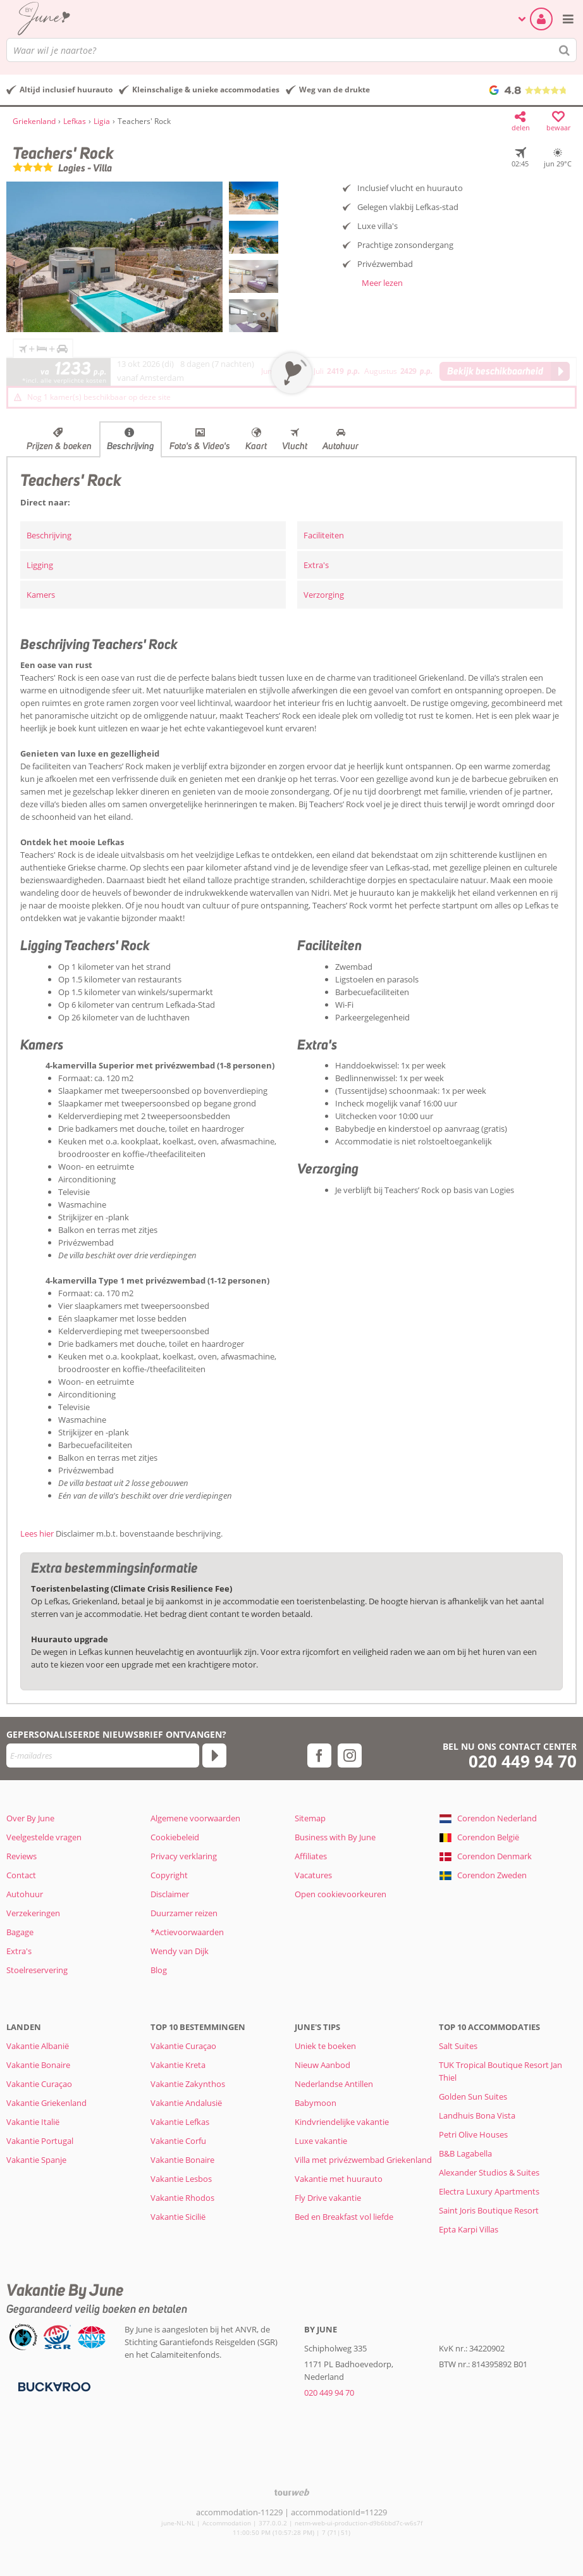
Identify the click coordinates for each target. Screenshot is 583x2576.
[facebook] (319, 1755)
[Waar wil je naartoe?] (291, 50)
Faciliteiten (324, 535)
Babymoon (315, 2102)
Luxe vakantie (321, 2140)
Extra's (316, 565)
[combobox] (291, 50)
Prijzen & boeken (59, 446)
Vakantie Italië (32, 2121)
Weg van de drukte (334, 89)
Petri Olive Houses (473, 2134)
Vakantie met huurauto (339, 2178)
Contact (21, 1875)
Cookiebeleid (174, 1837)
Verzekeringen (33, 1913)
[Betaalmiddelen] (52, 2385)
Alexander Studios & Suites (489, 2172)
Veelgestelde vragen (44, 1837)
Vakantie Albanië (37, 2046)
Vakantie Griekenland (46, 2102)
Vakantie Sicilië (178, 2216)
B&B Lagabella (465, 2153)
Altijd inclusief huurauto (66, 89)
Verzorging (324, 594)
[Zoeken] (565, 50)
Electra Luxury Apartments (489, 2191)
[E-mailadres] (102, 1755)
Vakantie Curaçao (39, 2084)
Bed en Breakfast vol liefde (344, 2216)
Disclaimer (169, 1894)
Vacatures (313, 1875)
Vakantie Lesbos (181, 2178)
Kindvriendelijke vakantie (342, 2121)
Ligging (40, 565)
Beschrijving (130, 446)
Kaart (256, 446)
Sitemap (310, 1818)
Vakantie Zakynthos (187, 2084)
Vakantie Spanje (36, 2159)
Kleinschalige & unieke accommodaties (205, 89)
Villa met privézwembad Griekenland (363, 2159)
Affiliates (311, 1856)
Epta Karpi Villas (468, 2229)
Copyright (169, 1875)
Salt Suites (458, 2046)
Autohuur (340, 446)
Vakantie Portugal (39, 2140)
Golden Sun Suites (473, 2096)
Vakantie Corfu (178, 2140)
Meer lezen (382, 282)
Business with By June (335, 1837)
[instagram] (350, 1755)
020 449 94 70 (523, 1761)
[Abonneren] (214, 1755)
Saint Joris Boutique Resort (489, 2210)
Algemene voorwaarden (195, 1818)
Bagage (20, 1932)
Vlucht (294, 446)
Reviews (21, 1856)
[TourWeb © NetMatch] (291, 2492)
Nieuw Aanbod (322, 2065)
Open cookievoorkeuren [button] (340, 1894)
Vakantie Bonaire (38, 2065)
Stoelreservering (37, 1970)
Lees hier (37, 1533)
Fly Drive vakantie (328, 2197)
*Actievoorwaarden (187, 1932)
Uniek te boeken (325, 2046)
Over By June (30, 1818)
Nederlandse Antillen (334, 2084)
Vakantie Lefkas (179, 2121)
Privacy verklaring (183, 1856)
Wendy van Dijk (179, 1951)
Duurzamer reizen (184, 1913)
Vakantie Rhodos (182, 2197)
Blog (158, 1970)
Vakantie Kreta (178, 2065)
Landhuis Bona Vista (477, 2115)
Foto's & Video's (199, 446)
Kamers (41, 594)
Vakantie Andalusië (186, 2102)
